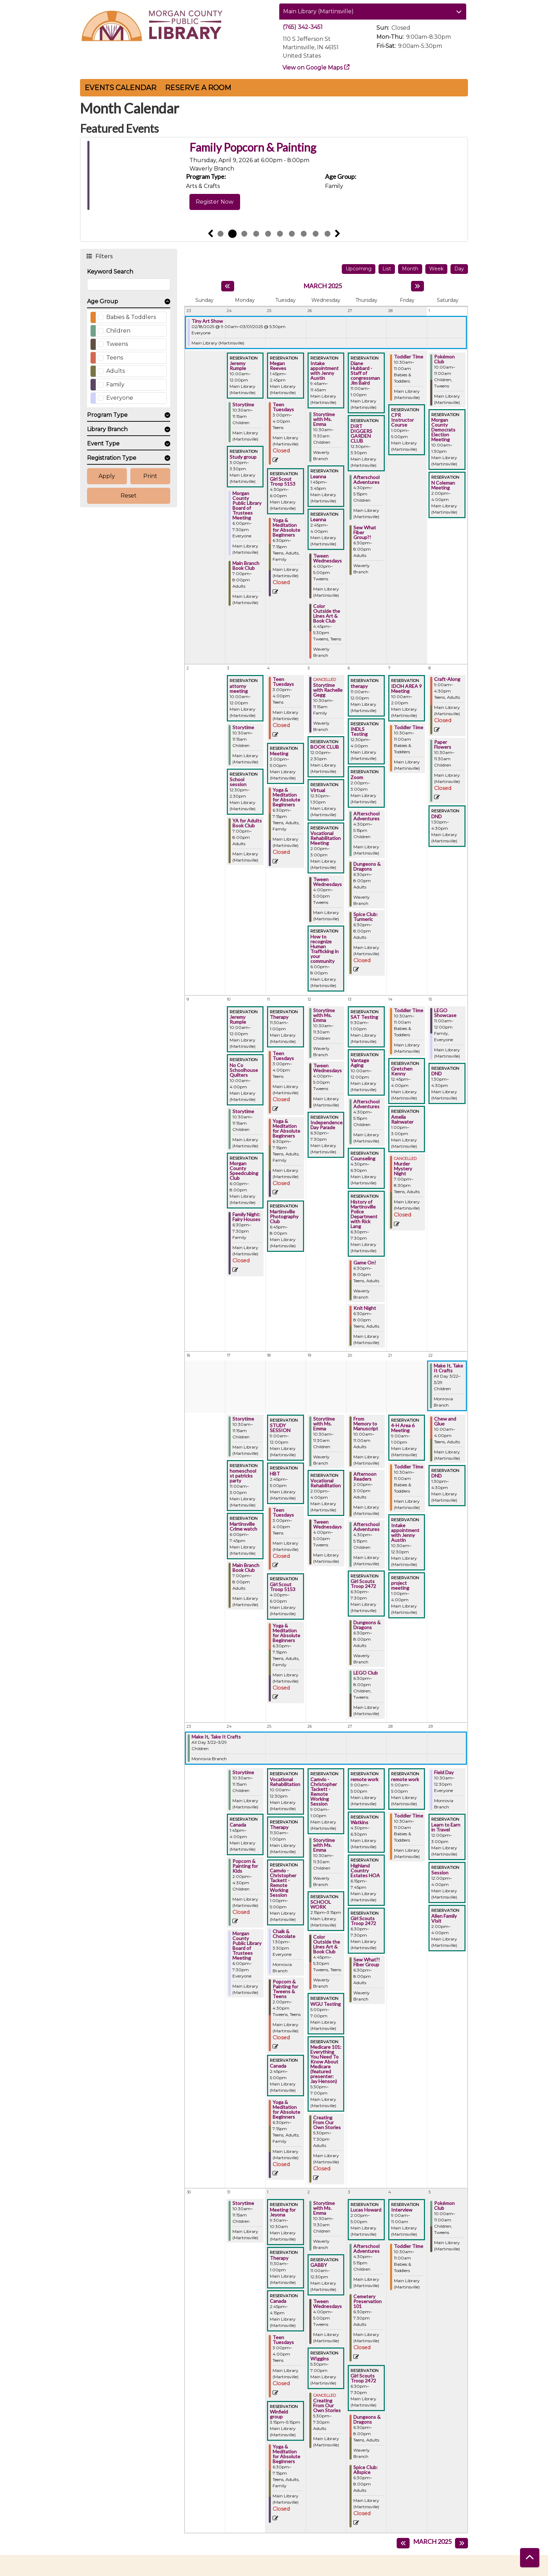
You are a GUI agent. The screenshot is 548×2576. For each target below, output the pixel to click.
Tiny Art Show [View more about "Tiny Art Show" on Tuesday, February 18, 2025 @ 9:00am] (207, 321)
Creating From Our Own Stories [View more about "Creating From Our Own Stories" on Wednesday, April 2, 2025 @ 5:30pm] (327, 2405)
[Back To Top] (529, 2557)
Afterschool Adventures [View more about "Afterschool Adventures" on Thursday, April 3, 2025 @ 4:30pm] (366, 2249)
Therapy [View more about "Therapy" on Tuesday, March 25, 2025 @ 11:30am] (279, 1827)
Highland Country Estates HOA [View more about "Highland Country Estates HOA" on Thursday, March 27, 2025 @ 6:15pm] (365, 1870)
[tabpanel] (274, 183)
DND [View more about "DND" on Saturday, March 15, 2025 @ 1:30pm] (436, 1073)
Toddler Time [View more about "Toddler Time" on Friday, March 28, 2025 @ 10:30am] (408, 1815)
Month (410, 269)
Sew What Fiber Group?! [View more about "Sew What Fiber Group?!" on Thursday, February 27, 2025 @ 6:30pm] (364, 532)
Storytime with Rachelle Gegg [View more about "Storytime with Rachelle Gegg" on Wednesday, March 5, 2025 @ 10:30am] (327, 690)
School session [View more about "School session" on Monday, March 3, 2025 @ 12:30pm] (238, 782)
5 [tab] (268, 234)
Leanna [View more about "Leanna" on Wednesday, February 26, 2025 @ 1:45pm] (318, 476)
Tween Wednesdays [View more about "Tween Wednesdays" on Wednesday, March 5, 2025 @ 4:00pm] (327, 882)
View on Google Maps (312, 67)
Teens (114, 357)
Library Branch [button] (107, 429)
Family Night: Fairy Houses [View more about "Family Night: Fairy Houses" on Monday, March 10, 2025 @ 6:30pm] (246, 1217)
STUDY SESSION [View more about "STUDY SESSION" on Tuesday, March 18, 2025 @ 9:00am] (280, 1428)
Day (459, 269)
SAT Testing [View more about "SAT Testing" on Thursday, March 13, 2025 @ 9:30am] (364, 1017)
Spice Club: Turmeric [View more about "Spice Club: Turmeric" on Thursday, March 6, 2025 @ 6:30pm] (365, 917)
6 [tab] (280, 234)
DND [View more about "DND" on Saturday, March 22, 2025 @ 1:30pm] (436, 1475)
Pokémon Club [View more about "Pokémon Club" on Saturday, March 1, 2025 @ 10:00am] (444, 359)
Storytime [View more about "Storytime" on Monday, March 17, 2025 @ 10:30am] (243, 1418)
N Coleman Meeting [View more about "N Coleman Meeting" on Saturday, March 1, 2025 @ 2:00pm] (443, 485)
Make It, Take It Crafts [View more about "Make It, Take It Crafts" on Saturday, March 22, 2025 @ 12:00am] (448, 1368)
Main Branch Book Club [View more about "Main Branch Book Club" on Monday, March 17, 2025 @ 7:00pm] (245, 1568)
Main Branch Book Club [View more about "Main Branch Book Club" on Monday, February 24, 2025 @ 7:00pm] (245, 566)
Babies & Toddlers (131, 317)
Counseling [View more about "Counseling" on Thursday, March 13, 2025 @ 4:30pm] (363, 1158)
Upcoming (359, 269)
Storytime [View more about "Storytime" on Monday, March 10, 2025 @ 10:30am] (243, 1111)
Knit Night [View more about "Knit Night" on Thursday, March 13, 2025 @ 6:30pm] (364, 1308)
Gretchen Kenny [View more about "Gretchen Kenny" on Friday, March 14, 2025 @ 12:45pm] (401, 1071)
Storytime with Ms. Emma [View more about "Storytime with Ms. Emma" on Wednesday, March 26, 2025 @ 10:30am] (324, 1845)
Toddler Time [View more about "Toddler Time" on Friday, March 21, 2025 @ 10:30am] (408, 1466)
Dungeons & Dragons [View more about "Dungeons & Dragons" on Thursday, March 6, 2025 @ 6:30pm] (367, 866)
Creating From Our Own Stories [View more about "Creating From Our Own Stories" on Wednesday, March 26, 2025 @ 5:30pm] (327, 2122)
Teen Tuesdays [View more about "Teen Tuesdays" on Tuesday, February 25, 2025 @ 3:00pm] (283, 407)
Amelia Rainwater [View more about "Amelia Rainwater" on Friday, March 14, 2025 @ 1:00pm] (402, 1119)
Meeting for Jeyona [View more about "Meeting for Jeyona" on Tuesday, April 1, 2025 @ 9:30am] (283, 2212)
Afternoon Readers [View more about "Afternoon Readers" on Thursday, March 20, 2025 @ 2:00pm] (364, 1476)
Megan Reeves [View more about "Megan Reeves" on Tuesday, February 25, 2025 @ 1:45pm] (278, 366)
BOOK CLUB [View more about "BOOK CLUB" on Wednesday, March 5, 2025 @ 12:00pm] (324, 747)
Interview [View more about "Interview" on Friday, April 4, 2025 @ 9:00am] (401, 2209)
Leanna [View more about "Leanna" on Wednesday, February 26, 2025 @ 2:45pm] (318, 519)
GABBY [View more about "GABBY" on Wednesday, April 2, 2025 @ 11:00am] (318, 2265)
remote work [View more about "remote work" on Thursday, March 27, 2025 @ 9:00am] (364, 1779)
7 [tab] (292, 234)
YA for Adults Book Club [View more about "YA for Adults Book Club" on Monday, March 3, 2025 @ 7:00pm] (247, 823)
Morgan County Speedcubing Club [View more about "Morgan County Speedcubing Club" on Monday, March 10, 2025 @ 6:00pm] (244, 1171)
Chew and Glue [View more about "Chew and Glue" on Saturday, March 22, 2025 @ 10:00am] (445, 1421)
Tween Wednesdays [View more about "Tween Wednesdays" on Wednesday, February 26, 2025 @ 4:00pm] (327, 558)
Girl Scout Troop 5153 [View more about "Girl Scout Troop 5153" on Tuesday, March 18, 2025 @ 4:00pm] (282, 1587)
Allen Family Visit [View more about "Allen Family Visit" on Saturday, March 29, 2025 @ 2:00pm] (444, 1918)
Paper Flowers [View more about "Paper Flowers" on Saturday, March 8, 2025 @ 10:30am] (442, 744)
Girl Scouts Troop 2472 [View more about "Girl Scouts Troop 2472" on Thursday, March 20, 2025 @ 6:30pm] (363, 1584)
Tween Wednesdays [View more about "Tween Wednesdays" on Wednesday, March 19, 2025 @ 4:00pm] (327, 1524)
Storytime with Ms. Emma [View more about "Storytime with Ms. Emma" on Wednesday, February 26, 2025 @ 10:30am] (324, 419)
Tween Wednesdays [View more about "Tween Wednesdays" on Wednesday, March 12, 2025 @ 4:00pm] (327, 1068)
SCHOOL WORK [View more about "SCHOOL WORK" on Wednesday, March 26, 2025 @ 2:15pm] (320, 1904)
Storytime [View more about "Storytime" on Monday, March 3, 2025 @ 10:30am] (243, 727)
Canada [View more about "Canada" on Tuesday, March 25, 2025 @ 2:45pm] (278, 2065)
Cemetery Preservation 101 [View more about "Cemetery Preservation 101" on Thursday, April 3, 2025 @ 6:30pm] (367, 2301)
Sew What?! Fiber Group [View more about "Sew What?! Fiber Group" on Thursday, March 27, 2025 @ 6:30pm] (366, 1962)
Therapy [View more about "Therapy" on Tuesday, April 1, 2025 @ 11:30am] (279, 2258)
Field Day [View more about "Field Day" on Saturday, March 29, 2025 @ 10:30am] (444, 1772)
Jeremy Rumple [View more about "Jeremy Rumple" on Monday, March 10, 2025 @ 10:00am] (238, 1019)
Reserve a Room (198, 88)
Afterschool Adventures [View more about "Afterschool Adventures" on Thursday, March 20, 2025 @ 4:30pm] (366, 1527)
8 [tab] (304, 234)
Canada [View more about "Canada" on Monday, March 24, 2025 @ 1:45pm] (238, 1824)
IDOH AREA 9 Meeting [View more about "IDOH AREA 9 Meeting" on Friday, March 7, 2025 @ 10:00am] (406, 689)
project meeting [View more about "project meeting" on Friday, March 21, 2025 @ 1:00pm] (400, 1585)
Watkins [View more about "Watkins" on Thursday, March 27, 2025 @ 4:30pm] (359, 1822)
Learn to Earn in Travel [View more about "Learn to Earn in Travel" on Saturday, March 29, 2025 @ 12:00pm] (445, 1827)
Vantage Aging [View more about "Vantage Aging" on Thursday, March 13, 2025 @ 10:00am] (360, 1063)
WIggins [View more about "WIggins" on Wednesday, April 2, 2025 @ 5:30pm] (319, 2358)
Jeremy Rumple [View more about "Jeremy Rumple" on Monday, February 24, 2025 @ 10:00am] (238, 366)
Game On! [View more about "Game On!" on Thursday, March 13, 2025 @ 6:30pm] (364, 1262)
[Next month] (417, 286)
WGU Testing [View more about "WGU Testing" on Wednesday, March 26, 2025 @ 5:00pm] (325, 2004)
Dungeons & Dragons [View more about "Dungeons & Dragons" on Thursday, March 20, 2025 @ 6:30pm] (367, 1625)
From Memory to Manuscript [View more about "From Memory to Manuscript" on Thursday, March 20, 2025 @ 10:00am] (365, 1423)
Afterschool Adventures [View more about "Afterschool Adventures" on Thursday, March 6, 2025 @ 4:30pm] (366, 816)
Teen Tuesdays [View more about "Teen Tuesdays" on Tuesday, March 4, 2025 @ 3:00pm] (283, 682)
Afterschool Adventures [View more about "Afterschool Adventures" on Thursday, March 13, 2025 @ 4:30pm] (366, 1104)
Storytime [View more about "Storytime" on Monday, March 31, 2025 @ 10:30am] (243, 2203)
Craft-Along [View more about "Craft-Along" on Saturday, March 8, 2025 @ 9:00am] (447, 679)
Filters (104, 256)
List (386, 269)
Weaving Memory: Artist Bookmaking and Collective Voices (314, 154)
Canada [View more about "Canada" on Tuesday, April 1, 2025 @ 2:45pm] (278, 2301)
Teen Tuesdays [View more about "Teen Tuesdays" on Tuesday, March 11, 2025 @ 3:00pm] (283, 1056)
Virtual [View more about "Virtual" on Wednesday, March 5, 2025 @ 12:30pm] (317, 790)
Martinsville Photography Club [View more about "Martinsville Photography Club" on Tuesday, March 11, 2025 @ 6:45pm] (284, 1216)
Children (118, 330)
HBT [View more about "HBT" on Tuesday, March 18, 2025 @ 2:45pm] (275, 1473)
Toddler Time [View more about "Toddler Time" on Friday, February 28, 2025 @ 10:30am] (408, 356)
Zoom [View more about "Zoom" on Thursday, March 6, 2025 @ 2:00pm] (357, 777)
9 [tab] (315, 234)
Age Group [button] (102, 301)
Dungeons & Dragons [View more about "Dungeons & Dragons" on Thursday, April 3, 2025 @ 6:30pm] (367, 2419)
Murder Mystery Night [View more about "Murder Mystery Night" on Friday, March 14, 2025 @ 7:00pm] (403, 1168)
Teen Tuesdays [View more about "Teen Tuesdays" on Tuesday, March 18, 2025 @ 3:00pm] (283, 1512)
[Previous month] (227, 286)
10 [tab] (327, 234)
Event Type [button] (103, 443)
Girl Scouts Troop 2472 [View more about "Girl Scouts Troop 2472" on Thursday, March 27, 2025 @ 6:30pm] (363, 1921)
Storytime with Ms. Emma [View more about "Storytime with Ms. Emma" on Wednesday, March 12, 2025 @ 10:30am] (324, 1015)
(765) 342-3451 (303, 27)
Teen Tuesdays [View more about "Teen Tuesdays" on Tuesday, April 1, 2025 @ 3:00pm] (283, 2340)
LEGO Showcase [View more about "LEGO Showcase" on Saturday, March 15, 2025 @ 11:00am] (445, 1013)
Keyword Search (110, 271)
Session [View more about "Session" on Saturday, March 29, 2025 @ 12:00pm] (439, 1872)
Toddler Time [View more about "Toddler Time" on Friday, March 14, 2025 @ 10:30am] (408, 1010)
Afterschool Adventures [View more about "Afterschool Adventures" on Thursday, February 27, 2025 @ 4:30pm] (366, 480)
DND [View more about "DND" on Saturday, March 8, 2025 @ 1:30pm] (436, 816)
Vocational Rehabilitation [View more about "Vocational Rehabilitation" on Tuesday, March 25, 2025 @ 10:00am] (285, 1782)
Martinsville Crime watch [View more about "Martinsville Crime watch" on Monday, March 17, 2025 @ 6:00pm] (243, 1526)
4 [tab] (256, 234)
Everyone (119, 397)
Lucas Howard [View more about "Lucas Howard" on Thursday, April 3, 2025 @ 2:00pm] (366, 2209)
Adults (115, 371)
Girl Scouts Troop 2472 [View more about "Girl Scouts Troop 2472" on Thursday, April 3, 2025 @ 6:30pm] (363, 2378)
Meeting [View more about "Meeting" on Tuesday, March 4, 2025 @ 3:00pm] (279, 753)
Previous (210, 234)
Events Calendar (120, 88)
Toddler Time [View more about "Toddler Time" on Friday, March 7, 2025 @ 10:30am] (408, 727)
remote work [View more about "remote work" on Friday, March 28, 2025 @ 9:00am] (405, 1779)
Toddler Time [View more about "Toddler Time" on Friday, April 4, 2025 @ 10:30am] (408, 2246)
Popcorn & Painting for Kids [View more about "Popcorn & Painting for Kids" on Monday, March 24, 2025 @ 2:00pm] (245, 1866)
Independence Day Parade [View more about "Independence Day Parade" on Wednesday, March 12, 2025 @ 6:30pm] (326, 1125)
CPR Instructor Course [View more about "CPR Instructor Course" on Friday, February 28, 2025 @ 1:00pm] (402, 420)
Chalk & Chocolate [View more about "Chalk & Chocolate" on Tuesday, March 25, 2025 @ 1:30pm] (284, 1934)
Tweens (117, 344)
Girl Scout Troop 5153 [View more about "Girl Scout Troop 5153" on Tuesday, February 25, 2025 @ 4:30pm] (282, 481)
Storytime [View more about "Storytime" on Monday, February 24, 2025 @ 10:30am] (243, 404)
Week (436, 269)
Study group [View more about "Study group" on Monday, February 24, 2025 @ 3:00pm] (243, 457)
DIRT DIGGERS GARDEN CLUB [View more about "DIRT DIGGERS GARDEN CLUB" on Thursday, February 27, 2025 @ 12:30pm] (361, 433)
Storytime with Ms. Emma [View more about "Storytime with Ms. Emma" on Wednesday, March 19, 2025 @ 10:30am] (324, 1423)
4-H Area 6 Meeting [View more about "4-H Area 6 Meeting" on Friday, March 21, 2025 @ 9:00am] (402, 1428)
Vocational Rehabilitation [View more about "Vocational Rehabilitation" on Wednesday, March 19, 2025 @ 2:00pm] (325, 1483)
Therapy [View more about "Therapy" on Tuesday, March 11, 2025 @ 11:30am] (279, 1017)
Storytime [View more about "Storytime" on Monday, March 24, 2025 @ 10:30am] (243, 1772)
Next (337, 234)
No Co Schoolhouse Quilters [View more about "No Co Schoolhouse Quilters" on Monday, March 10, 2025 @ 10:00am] (244, 1070)
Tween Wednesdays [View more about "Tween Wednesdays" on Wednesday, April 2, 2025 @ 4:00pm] (327, 2304)
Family (115, 384)
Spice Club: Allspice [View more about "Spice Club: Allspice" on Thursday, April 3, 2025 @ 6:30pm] (365, 2470)
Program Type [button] (107, 415)
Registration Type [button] (111, 458)
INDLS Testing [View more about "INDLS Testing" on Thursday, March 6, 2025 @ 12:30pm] (359, 731)
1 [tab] (220, 234)
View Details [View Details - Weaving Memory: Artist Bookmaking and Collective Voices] (212, 215)
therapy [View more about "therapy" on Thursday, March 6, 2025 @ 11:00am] (359, 686)
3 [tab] (244, 234)
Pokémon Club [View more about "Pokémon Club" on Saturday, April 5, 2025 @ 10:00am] (444, 2206)
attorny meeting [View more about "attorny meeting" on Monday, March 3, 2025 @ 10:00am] (239, 689)
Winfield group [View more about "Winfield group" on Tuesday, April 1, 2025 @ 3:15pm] (279, 2414)
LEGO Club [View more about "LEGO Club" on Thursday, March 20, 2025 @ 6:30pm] (365, 1672)
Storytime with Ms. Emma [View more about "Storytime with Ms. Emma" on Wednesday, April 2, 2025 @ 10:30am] (324, 2208)
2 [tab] (232, 234)
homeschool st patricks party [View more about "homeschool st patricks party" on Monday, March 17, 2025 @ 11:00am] (243, 1475)
